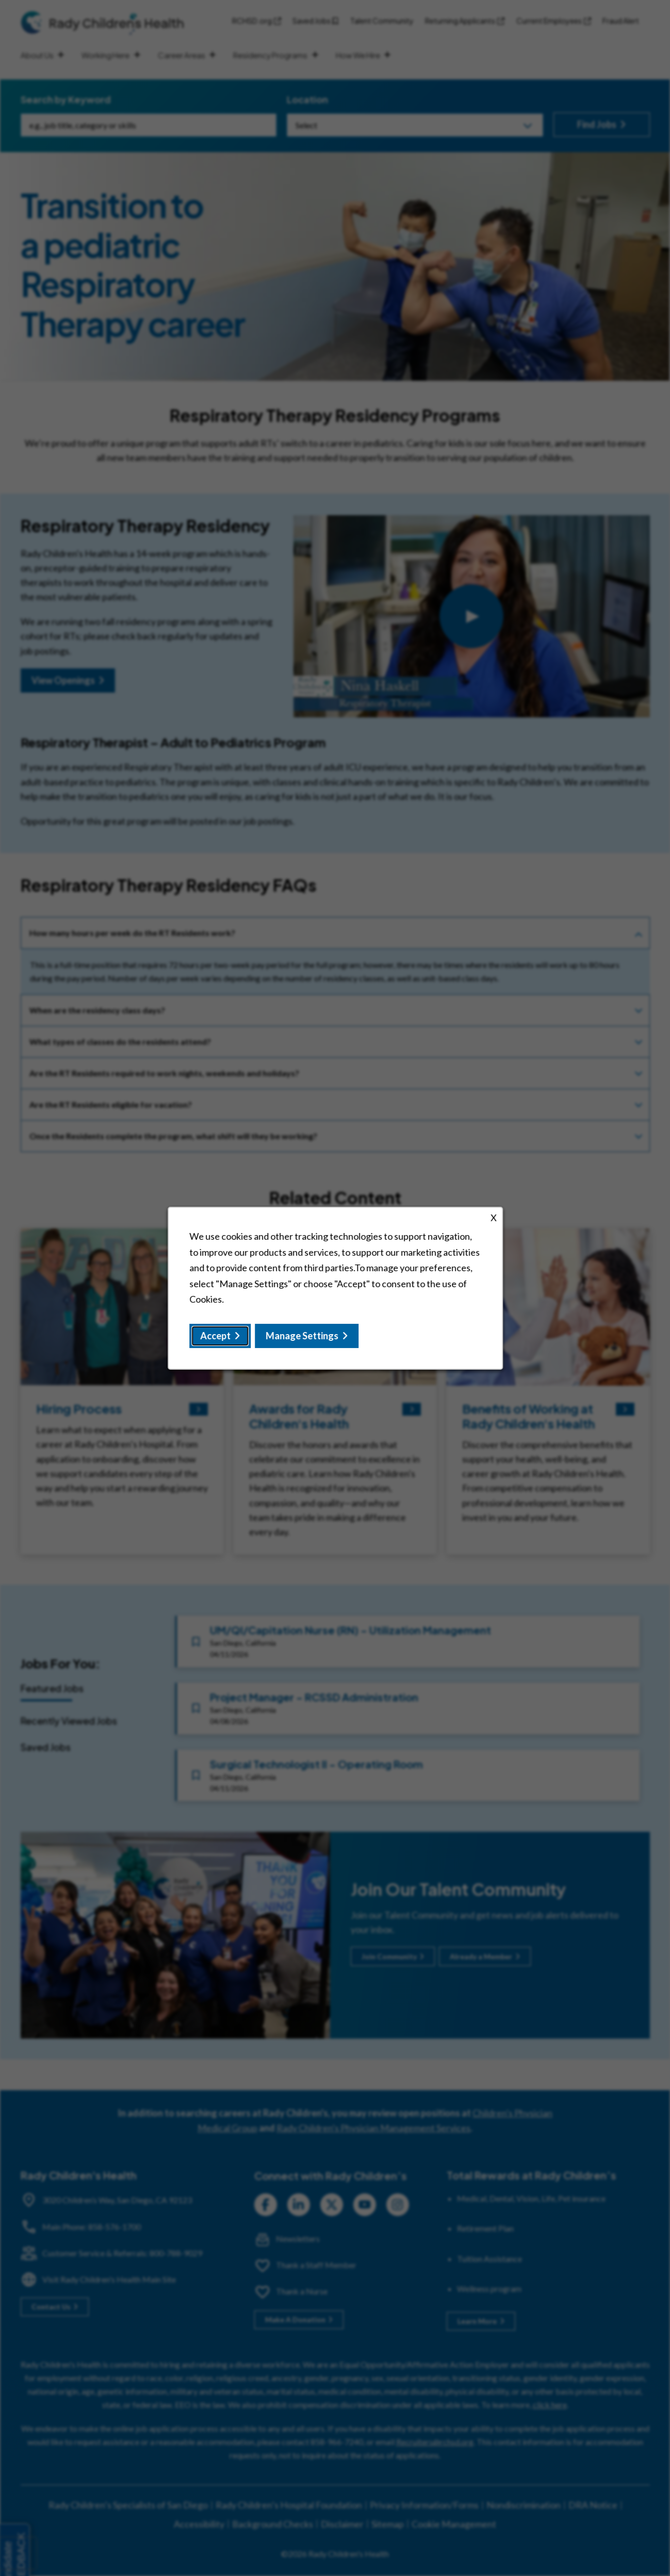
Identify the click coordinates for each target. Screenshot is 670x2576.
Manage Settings (302, 1335)
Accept (215, 1335)
